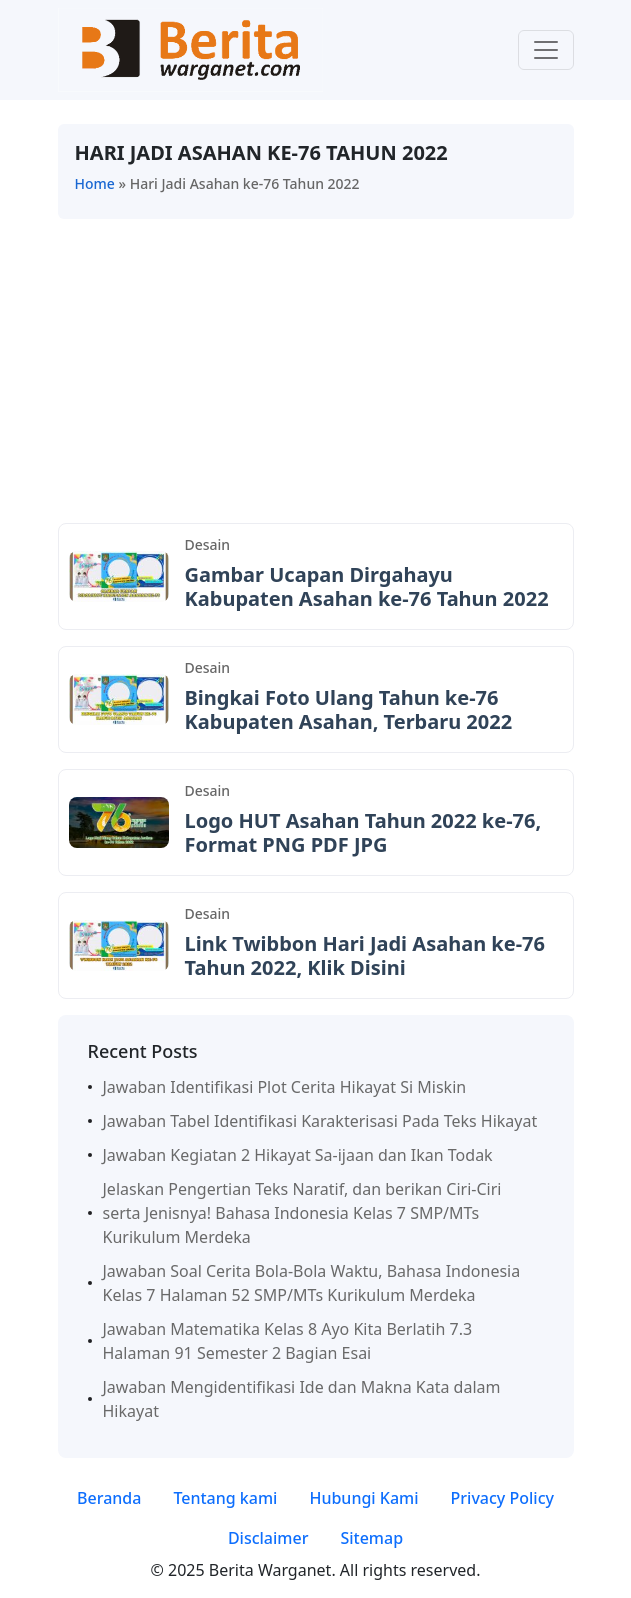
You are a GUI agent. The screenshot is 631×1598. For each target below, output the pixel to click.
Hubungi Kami (363, 1498)
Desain (208, 544)
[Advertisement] (316, 375)
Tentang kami (225, 1498)
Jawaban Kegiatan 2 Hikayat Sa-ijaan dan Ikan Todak (298, 1155)
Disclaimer (268, 1538)
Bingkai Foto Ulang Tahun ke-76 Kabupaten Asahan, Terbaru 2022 (349, 709)
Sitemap (371, 1538)
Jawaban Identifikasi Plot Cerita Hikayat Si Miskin (285, 1087)
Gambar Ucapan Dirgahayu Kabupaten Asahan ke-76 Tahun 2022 (367, 586)
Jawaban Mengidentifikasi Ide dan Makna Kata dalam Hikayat (302, 1399)
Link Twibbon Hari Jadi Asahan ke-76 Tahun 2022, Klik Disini (365, 955)
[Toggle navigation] (546, 50)
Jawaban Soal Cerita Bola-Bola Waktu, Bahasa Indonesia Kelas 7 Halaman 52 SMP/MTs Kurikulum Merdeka (312, 1283)
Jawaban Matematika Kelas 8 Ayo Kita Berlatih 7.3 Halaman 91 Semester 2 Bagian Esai (288, 1341)
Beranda (109, 1498)
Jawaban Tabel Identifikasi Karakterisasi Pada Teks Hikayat (320, 1121)
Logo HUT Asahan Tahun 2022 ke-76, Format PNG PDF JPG (363, 832)
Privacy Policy (502, 1498)
